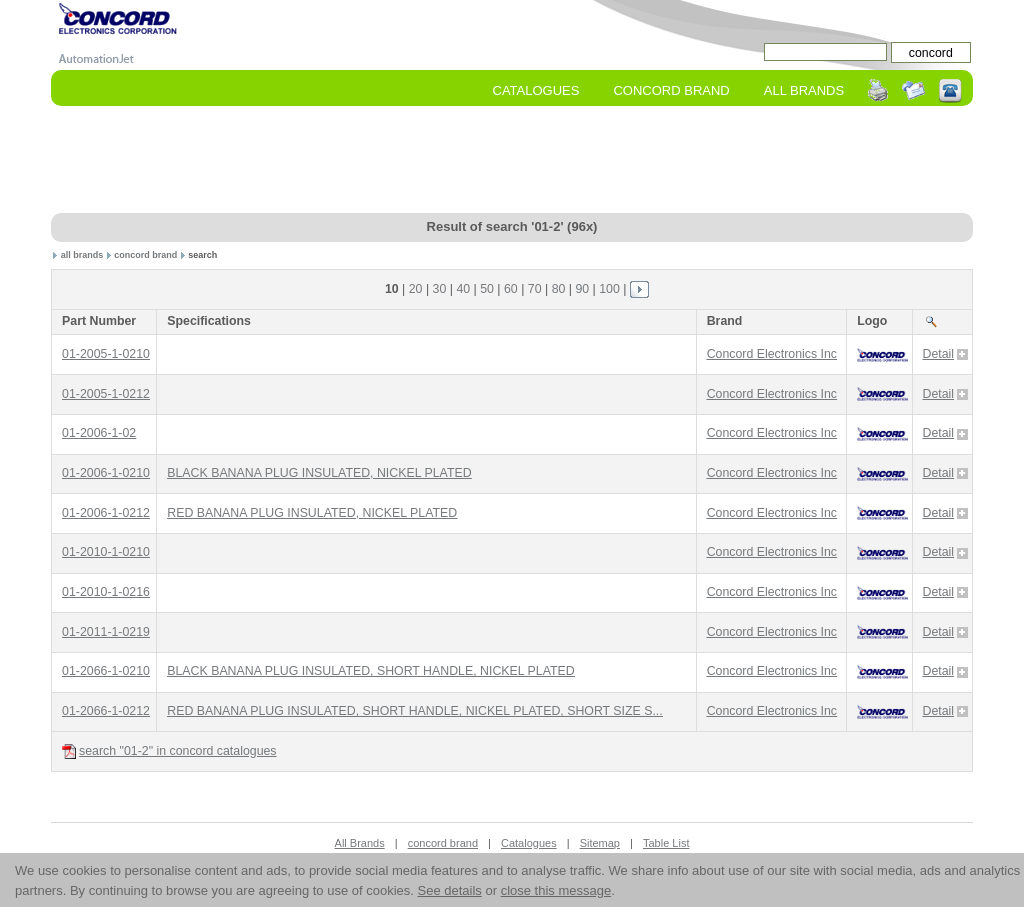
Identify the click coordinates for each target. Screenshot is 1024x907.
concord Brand (671, 90)
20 (416, 289)
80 (559, 289)
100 (609, 289)
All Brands (804, 90)
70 (535, 289)
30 (440, 289)
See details (450, 890)
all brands (82, 255)
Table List (666, 843)
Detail (946, 354)
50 (487, 289)
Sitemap (600, 843)
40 (463, 289)
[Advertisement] (512, 161)
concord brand (145, 255)
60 (511, 289)
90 (582, 289)
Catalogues (536, 90)
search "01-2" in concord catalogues (169, 751)
